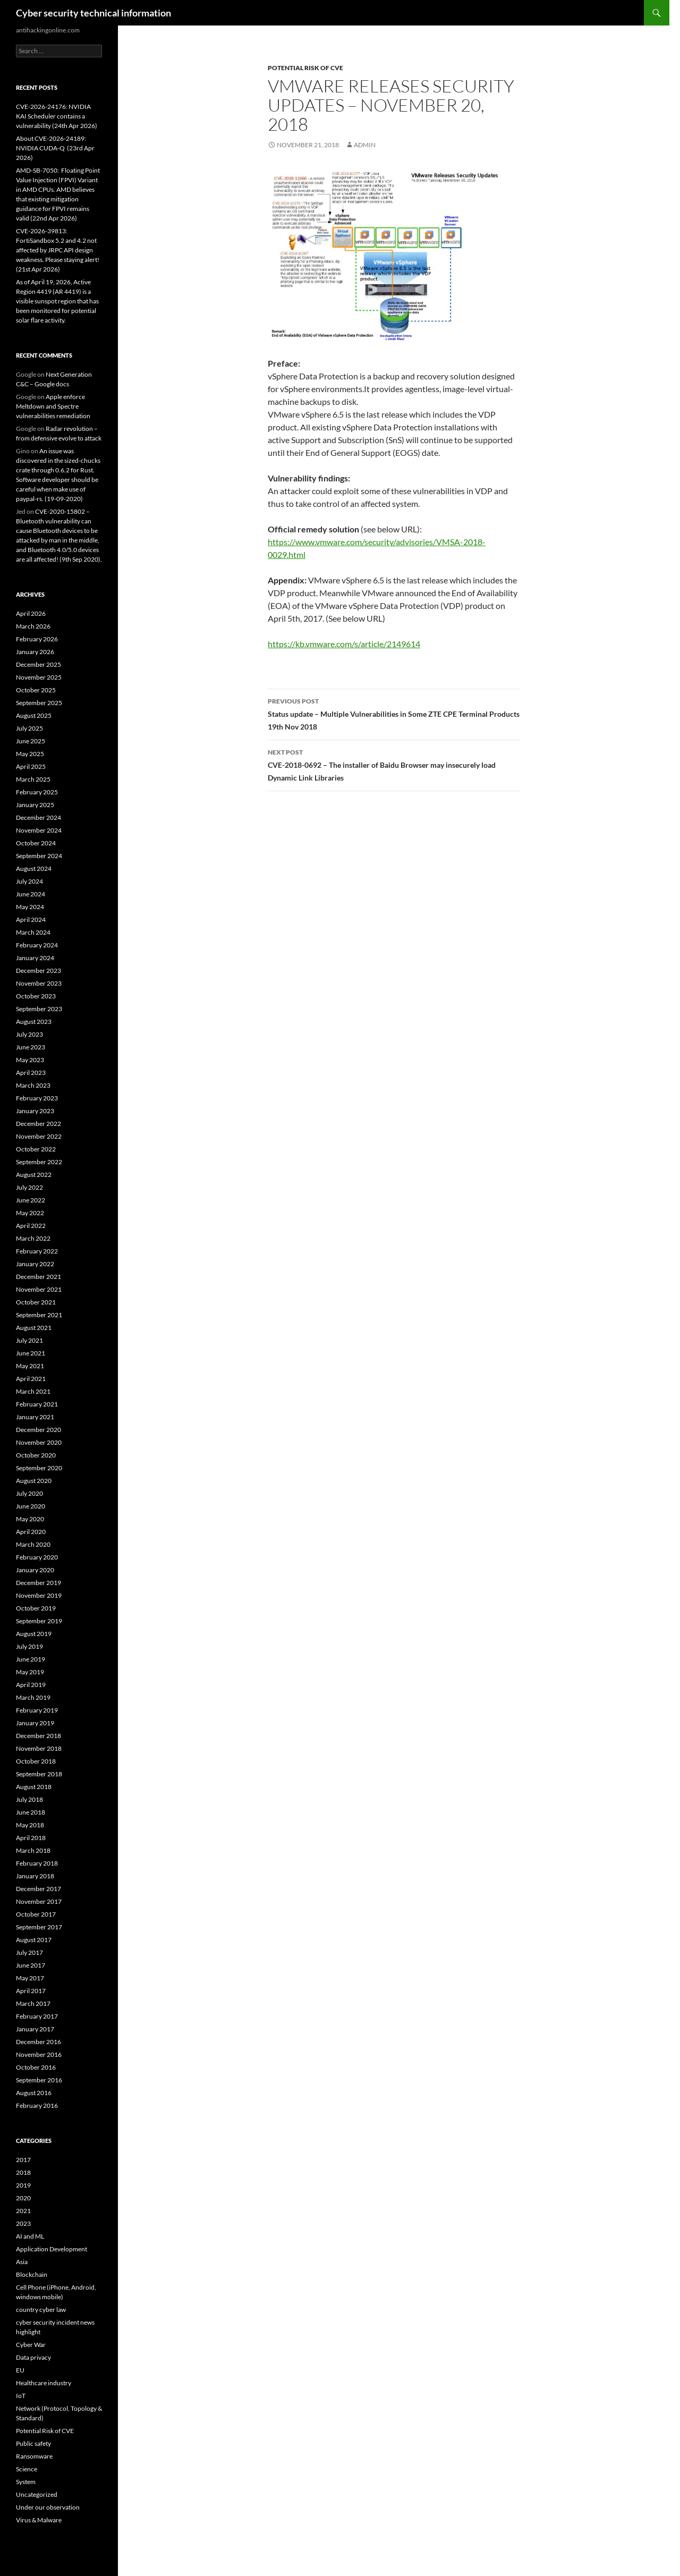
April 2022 (31, 1226)
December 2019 (38, 1583)
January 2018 (35, 1876)
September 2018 (39, 1774)
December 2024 (38, 817)
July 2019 (29, 1646)
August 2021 (34, 1328)
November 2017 (39, 1901)
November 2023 (39, 983)
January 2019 (35, 1723)
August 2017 (34, 1940)
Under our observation (48, 2507)
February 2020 (37, 1557)
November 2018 (39, 1748)
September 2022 (39, 1162)
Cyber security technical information (93, 13)
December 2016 (38, 2042)
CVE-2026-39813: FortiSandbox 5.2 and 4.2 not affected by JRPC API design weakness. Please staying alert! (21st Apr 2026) (57, 250)
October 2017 (36, 1914)
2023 (23, 2223)
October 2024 (36, 843)
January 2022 (35, 1264)
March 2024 (33, 932)
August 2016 (34, 2093)
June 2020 (30, 1506)
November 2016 (39, 2054)
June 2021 (30, 1353)
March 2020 (33, 1544)
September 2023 (39, 1009)
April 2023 (31, 1073)
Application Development (51, 2249)
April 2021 (31, 1379)
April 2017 (31, 1991)
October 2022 (36, 1149)
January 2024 (35, 958)
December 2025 (38, 664)
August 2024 (34, 868)
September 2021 (39, 1315)
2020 (23, 2198)
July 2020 (29, 1493)
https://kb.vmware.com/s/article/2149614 (344, 644)
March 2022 (33, 1238)
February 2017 (37, 2016)
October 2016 (36, 2067)
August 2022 (34, 1175)
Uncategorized (36, 2494)
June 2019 (30, 1659)
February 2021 (37, 1404)
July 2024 (29, 881)
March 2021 (33, 1391)
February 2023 (37, 1098)
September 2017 (39, 1927)
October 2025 (36, 690)
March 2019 (33, 1697)
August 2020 (34, 1481)
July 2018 (29, 1799)
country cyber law (41, 2310)
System (26, 2482)
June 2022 (30, 1200)
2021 (23, 2211)
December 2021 (38, 1277)
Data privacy (33, 2357)
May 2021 (30, 1366)
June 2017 (30, 1965)
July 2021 (29, 1340)
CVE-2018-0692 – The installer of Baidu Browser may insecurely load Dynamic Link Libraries (394, 764)
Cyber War (31, 2345)
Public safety (33, 2443)
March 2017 (33, 2003)
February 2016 (37, 2105)
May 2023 (30, 1060)
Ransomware (34, 2456)
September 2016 (39, 2080)
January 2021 (35, 1417)
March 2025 (33, 779)
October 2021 (36, 1302)
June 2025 (30, 741)
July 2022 (29, 1187)
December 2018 (38, 1736)
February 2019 (37, 1710)
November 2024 (39, 830)
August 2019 (34, 1634)
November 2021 (39, 1289)
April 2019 (31, 1685)
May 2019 (30, 1672)
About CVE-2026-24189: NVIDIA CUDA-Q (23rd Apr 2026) (55, 148)
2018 (23, 2172)
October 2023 (36, 996)
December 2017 (38, 1889)
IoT (21, 2396)
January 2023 (35, 1111)
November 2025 (39, 677)
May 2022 (30, 1213)
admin (365, 145)
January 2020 (35, 1570)
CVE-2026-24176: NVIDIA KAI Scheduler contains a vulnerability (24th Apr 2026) (56, 116)
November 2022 (39, 1136)
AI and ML (30, 2236)
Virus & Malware (39, 2520)
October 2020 (36, 1455)
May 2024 (30, 907)
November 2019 (39, 1595)
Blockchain (31, 2274)
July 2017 (29, 1952)
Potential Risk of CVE (305, 68)
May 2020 (30, 1519)
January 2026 (35, 652)
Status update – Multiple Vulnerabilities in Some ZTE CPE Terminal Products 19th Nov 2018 (394, 713)
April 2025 (31, 766)
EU (20, 2370)
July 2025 (29, 728)
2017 (23, 2160)
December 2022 (38, 1124)
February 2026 (37, 639)
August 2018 (34, 1787)
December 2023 (38, 971)
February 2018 (37, 1863)
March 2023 (33, 1085)
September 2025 (39, 703)
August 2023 (34, 1022)
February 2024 (37, 945)
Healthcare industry (43, 2383)
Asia (22, 2262)
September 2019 (39, 1621)
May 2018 (30, 1825)
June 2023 (30, 1047)
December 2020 (38, 1430)
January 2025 (35, 805)
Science (26, 2469)
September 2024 (39, 856)
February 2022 (37, 1251)
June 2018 (30, 1812)
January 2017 (35, 2029)
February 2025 (37, 792)
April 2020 (31, 1532)
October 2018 (36, 1761)
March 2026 (33, 626)
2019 (23, 2185)
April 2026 (31, 613)
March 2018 (33, 1850)
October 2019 (36, 1608)
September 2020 (39, 1468)
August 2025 (34, 715)
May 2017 (30, 1978)
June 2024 (30, 894)
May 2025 (30, 754)
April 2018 (31, 1838)
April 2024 (31, 919)
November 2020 (39, 1442)
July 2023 (29, 1034)
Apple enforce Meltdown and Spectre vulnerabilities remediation (53, 406)
